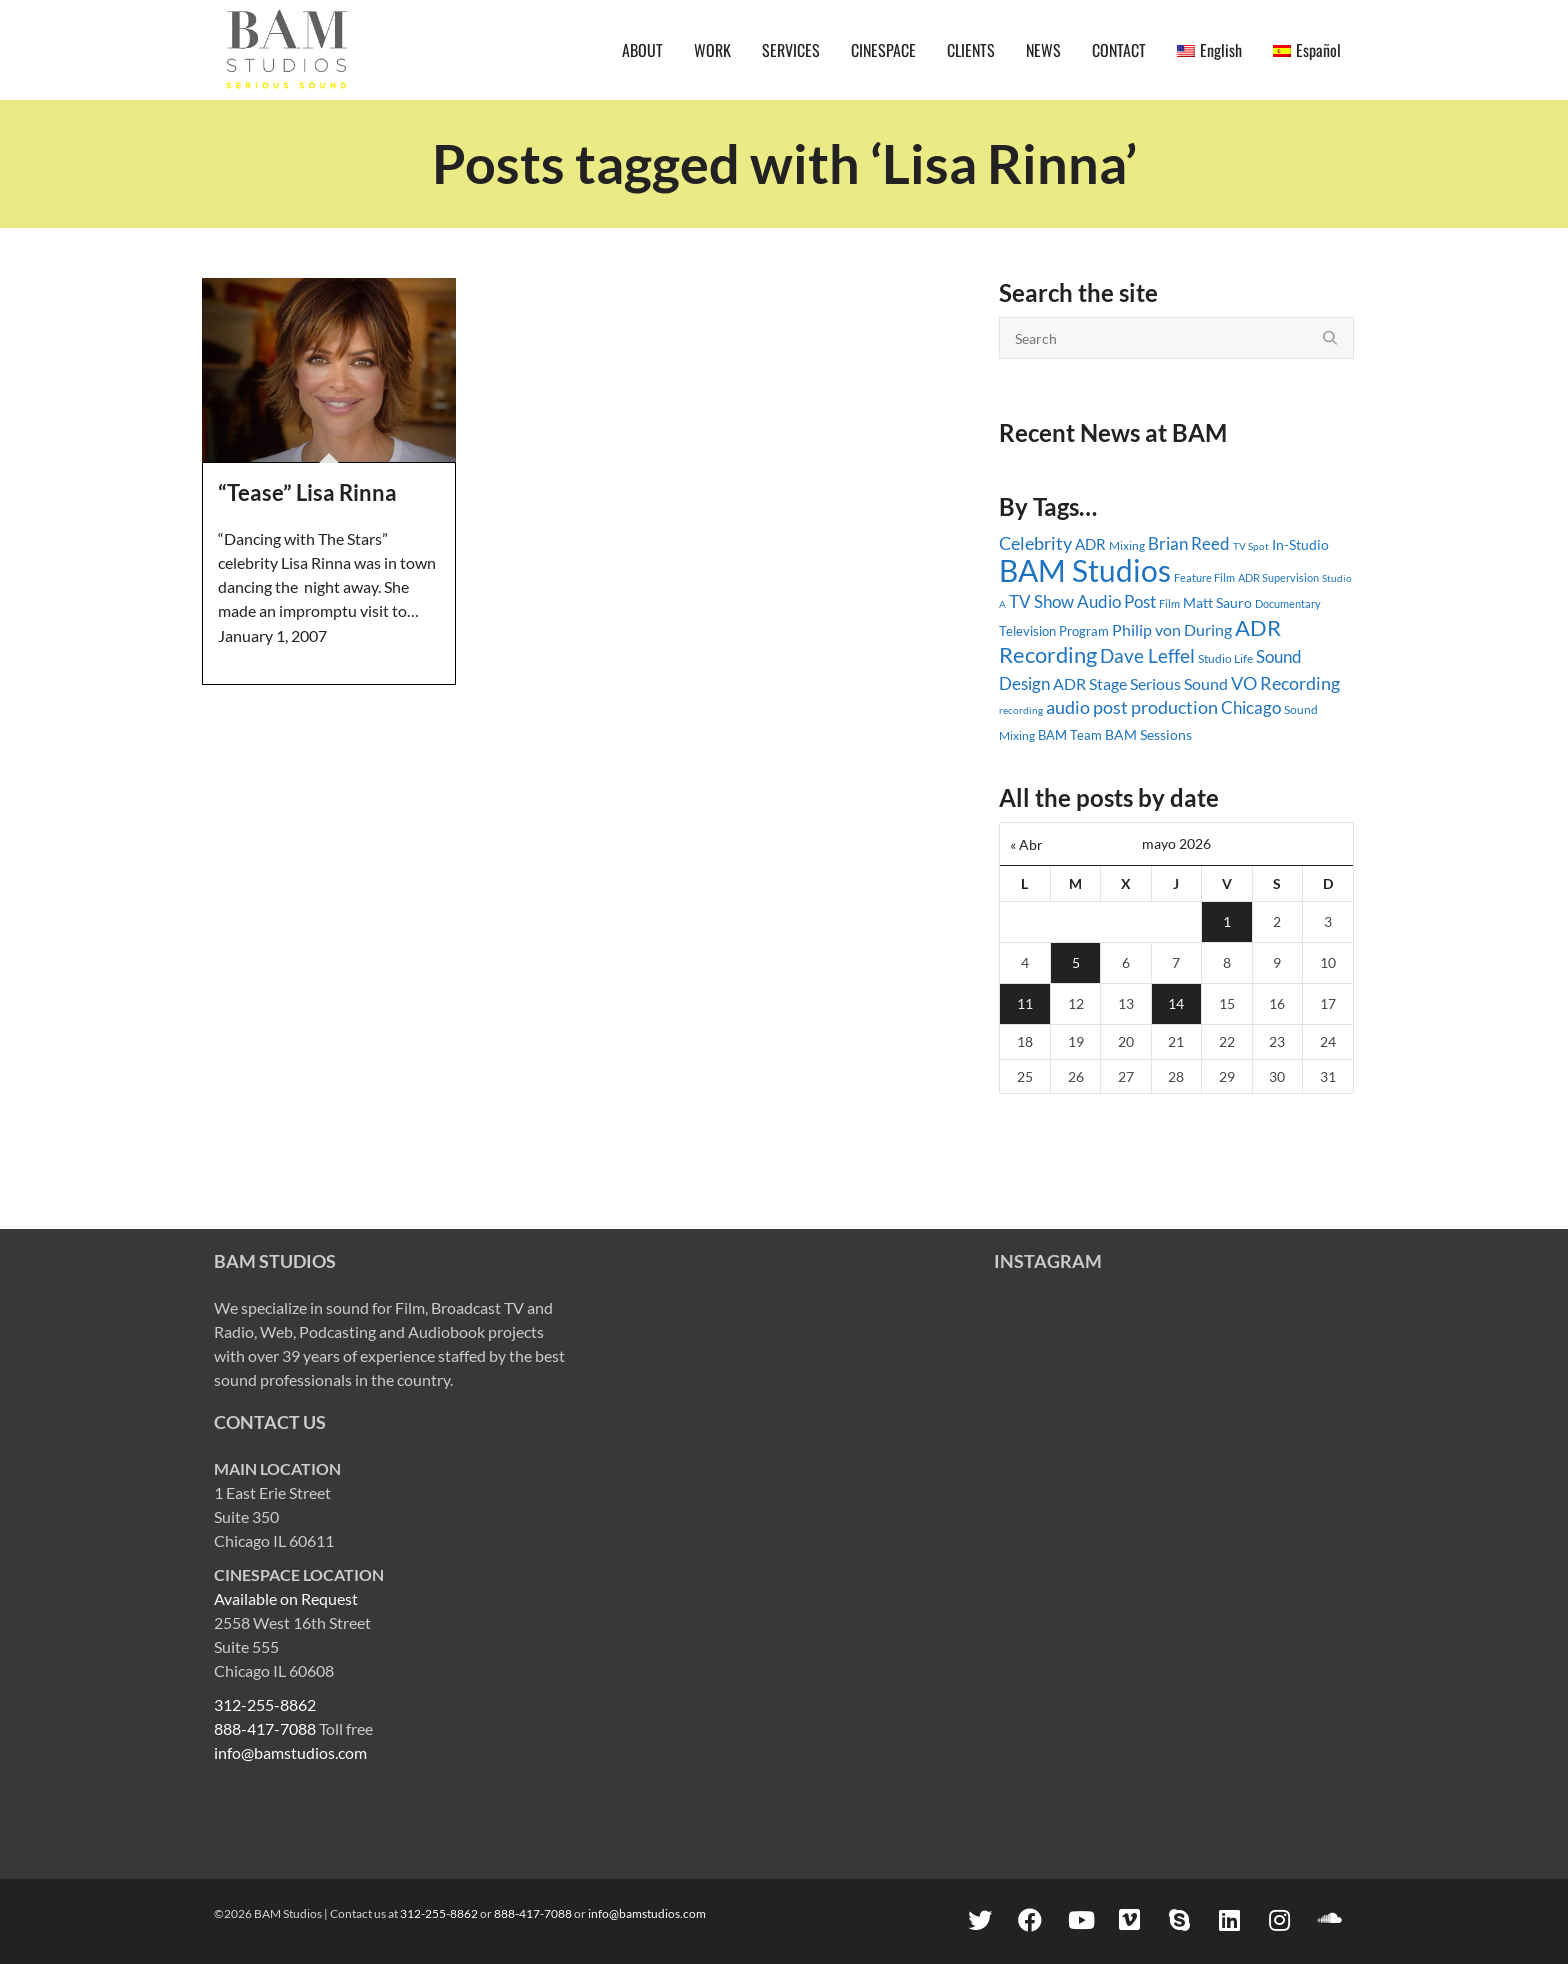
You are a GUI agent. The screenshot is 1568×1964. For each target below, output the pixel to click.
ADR (1090, 544)
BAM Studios (1085, 570)
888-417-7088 (265, 1728)
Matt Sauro (1217, 602)
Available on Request (286, 1598)
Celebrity (1035, 543)
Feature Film (1204, 577)
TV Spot (1251, 546)
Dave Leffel (1147, 655)
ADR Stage (1090, 683)
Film (1169, 604)
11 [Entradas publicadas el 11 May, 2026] (1025, 1003)
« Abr (1026, 844)
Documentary (1288, 603)
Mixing (1127, 545)
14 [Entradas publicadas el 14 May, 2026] (1176, 1003)
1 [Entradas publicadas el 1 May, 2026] (1227, 921)
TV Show (1041, 601)
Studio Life (1225, 658)
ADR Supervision (1278, 577)
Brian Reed (1189, 543)
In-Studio (1300, 544)
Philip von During (1172, 629)
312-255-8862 (265, 1704)
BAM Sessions (1148, 735)
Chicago (1251, 707)
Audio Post (1116, 601)
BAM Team (1070, 735)
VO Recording (1285, 683)
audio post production (1132, 707)
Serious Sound (1179, 683)
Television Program (1054, 631)
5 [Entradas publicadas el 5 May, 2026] (1076, 962)
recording (1021, 710)
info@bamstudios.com (290, 1752)
